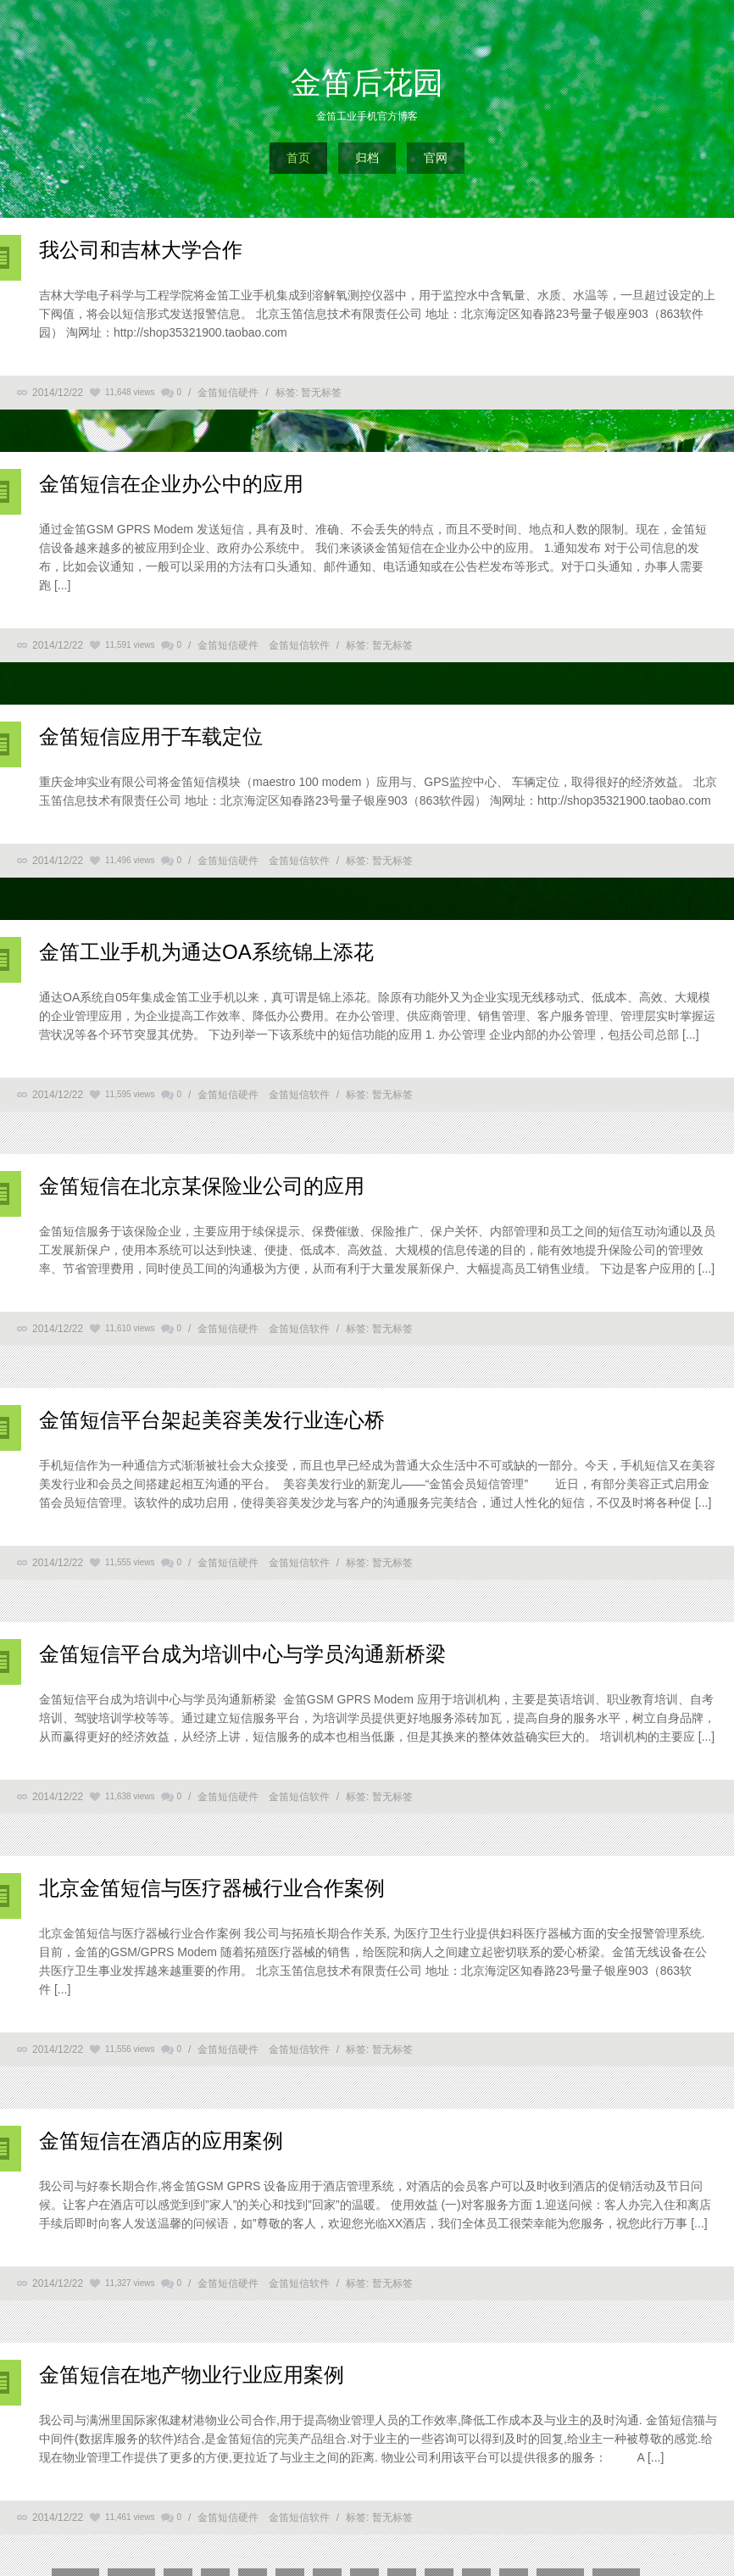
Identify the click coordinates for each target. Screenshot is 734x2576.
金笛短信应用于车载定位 (151, 736)
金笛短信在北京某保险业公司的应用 (201, 1185)
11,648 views (129, 392)
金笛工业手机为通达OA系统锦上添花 (206, 951)
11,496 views (129, 860)
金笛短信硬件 (228, 393)
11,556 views (129, 2049)
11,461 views (129, 2517)
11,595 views (129, 1094)
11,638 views (129, 1796)
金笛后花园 (367, 82)
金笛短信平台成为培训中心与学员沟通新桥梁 (242, 1653)
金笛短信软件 (299, 645)
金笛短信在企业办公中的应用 (171, 483)
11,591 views (129, 645)
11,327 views (129, 2283)
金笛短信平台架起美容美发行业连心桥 (212, 1419)
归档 (367, 157)
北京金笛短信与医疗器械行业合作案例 (212, 1887)
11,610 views (129, 1328)
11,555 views (129, 1562)
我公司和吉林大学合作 (140, 249)
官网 (436, 157)
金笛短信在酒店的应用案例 (161, 2140)
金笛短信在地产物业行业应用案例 (191, 2374)
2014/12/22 (57, 393)
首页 (298, 157)
